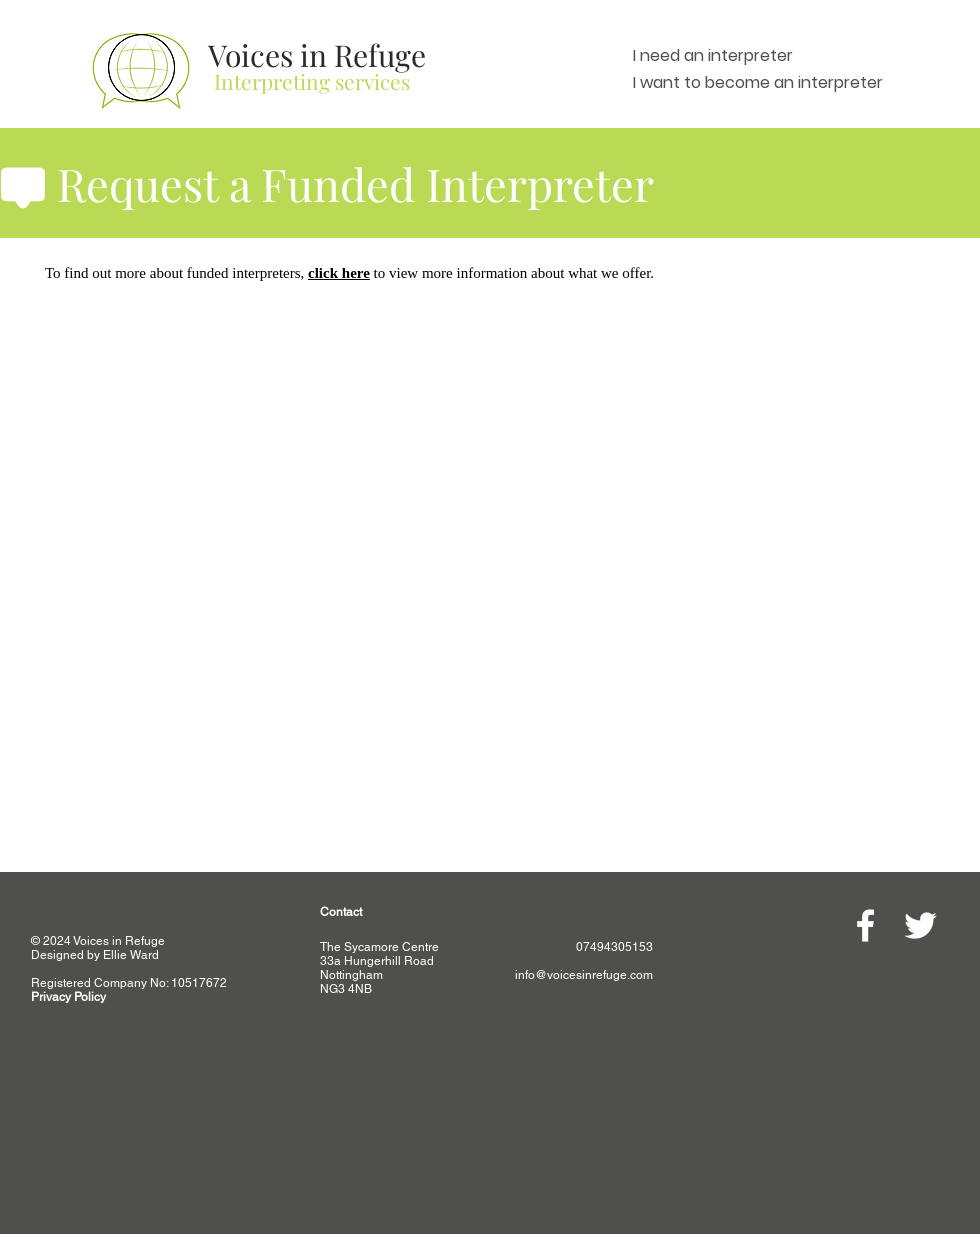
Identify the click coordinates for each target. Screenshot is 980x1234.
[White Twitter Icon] (920, 925)
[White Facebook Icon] (865, 925)
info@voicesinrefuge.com (584, 975)
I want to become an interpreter (758, 82)
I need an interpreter (713, 55)
